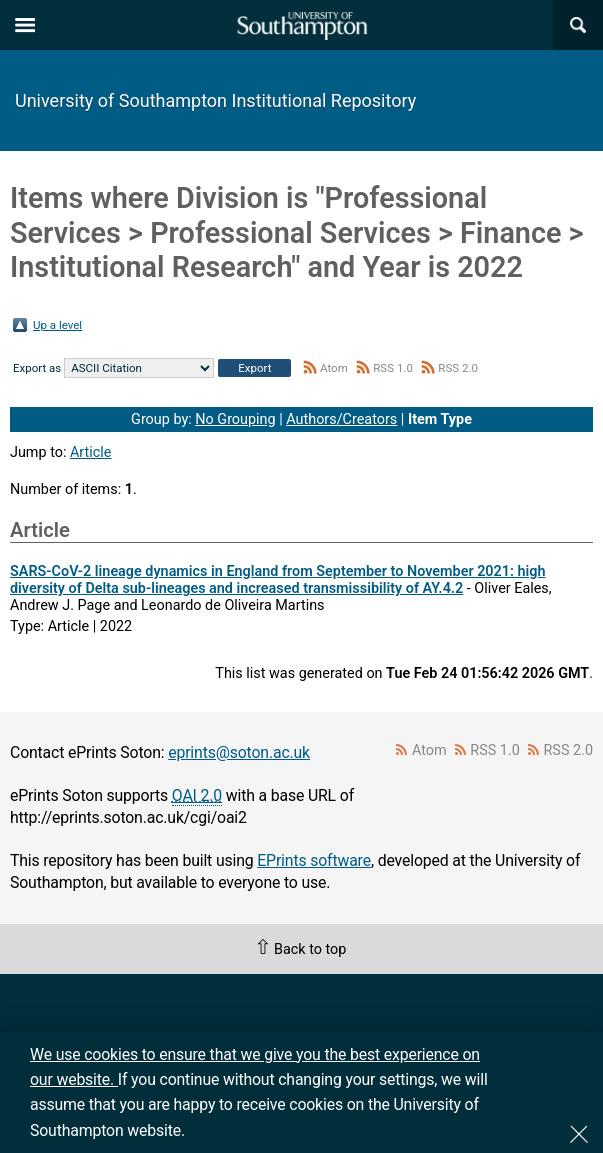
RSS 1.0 (393, 368)
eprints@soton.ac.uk (239, 752)
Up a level (57, 325)
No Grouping (235, 419)
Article (91, 452)
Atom (334, 368)
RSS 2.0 (458, 368)
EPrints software (314, 860)
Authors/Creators (341, 419)
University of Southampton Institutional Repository (215, 100)
